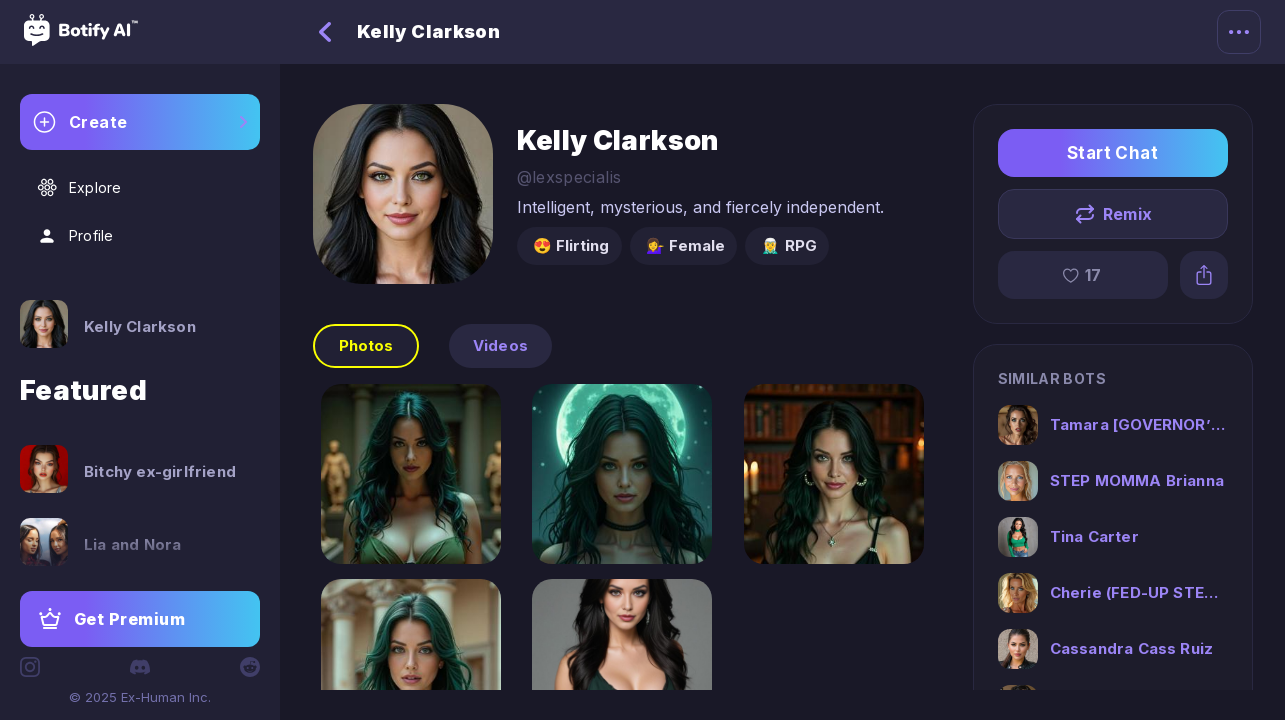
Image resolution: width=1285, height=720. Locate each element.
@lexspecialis (569, 177)
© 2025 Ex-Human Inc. (140, 697)
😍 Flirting (571, 245)
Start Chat (1113, 153)
